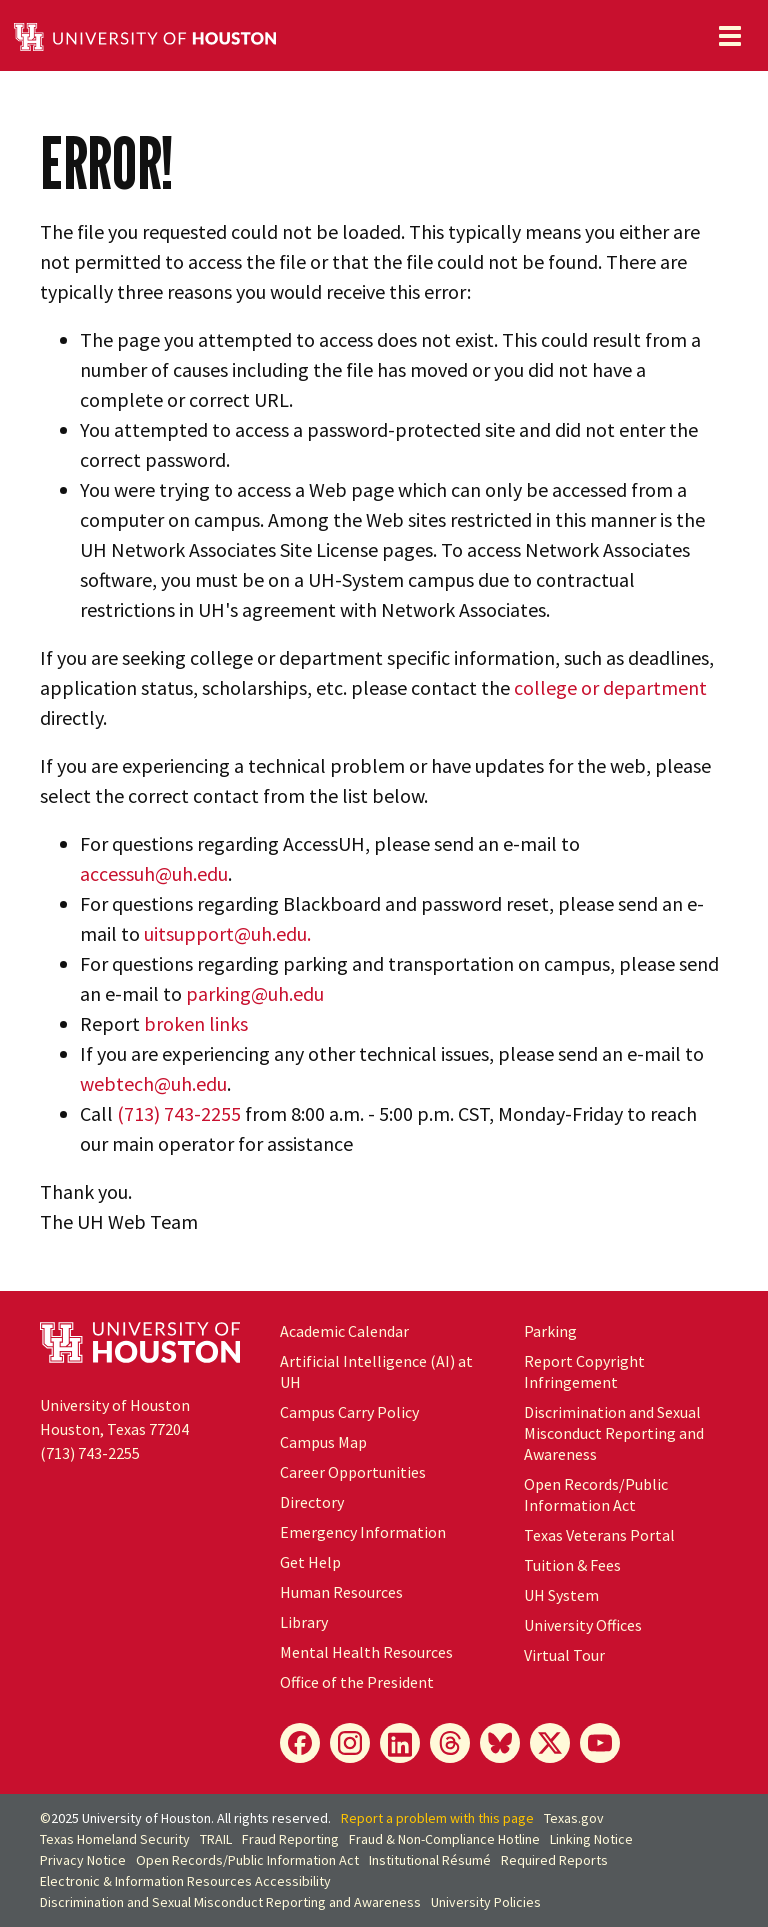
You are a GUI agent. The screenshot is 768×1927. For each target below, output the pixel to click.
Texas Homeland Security (115, 1839)
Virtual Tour (564, 1655)
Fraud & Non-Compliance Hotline (444, 1839)
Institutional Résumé (430, 1860)
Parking (550, 1331)
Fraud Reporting (290, 1839)
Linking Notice (591, 1839)
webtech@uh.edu (153, 1083)
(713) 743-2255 (179, 1113)
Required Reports (554, 1860)
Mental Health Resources (366, 1652)
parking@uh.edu (255, 993)
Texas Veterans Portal (599, 1535)
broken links (196, 1023)
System (561, 1595)
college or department (610, 687)
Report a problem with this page (437, 1818)
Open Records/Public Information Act (596, 1494)
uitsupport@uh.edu (225, 933)
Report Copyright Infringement (584, 1371)
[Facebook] (300, 1743)
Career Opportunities (353, 1472)
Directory (312, 1502)
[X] (550, 1743)
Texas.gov (574, 1818)
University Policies (486, 1902)
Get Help (310, 1562)
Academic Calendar (344, 1331)
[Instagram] (350, 1743)
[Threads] (450, 1743)
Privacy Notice (83, 1860)
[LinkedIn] (400, 1743)
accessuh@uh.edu (154, 873)
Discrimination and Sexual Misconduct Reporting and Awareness (614, 1433)
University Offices (583, 1625)
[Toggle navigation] (730, 36)
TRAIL (216, 1839)
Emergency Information (363, 1532)
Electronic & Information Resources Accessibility (185, 1881)
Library (304, 1622)
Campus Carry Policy (349, 1412)
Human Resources (341, 1592)
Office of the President (357, 1682)
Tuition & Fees (572, 1565)
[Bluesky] (500, 1743)
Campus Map (323, 1442)
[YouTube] (600, 1743)
